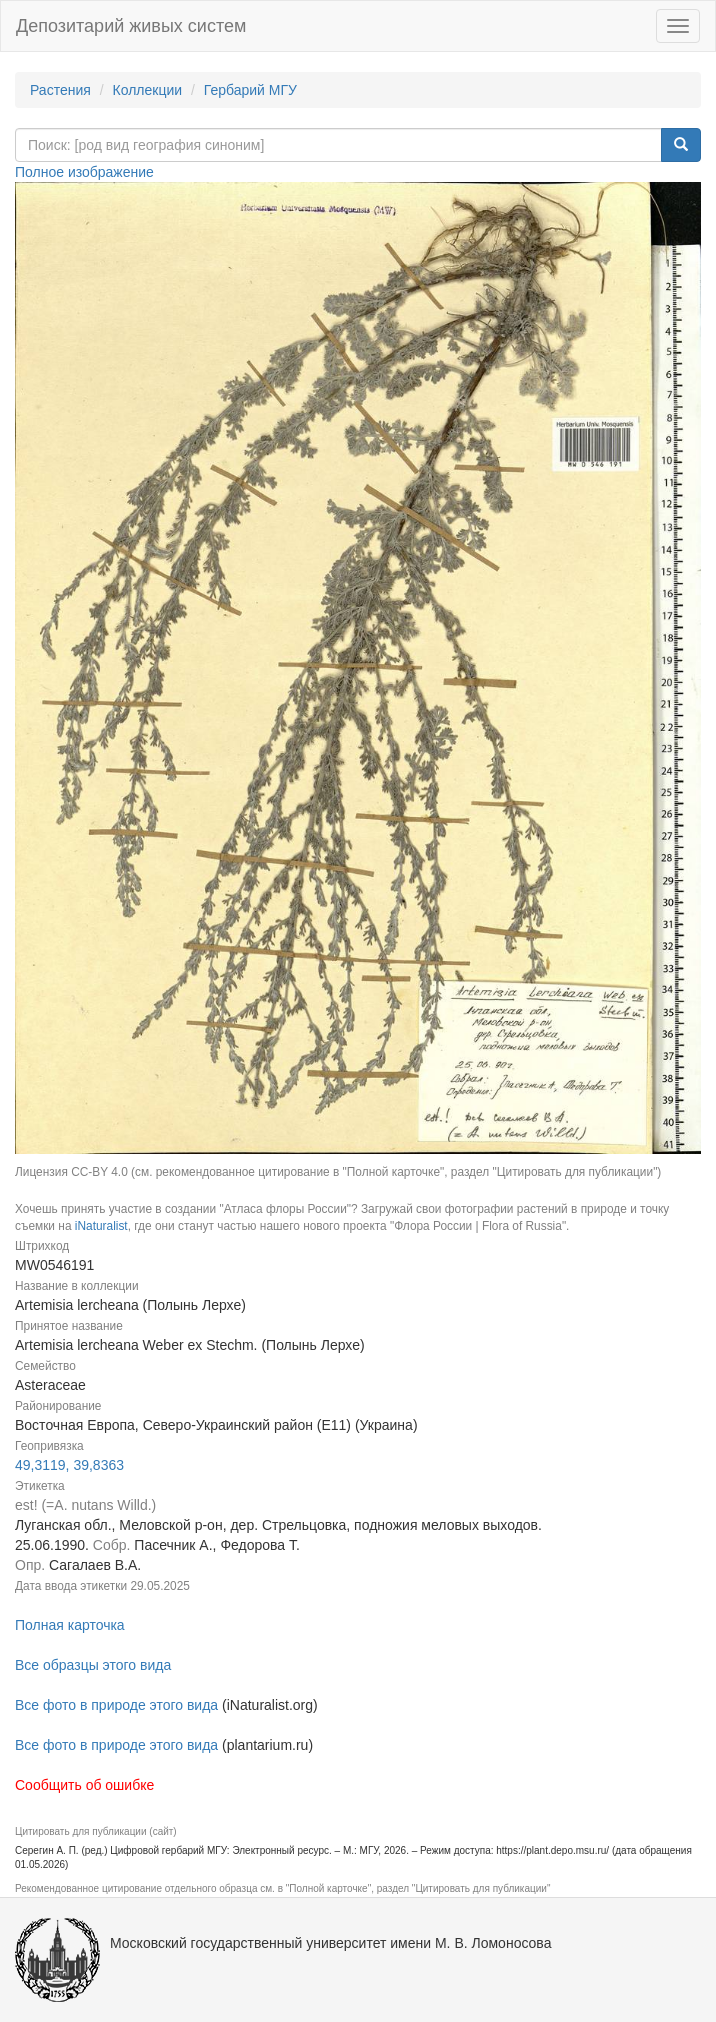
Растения (60, 90)
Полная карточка (70, 1625)
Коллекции (148, 90)
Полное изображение (84, 172)
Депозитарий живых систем (131, 26)
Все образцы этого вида (93, 1665)
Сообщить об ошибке (84, 1785)
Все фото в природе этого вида (116, 1705)
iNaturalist (101, 1226)
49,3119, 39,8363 (69, 1465)
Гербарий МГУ (250, 90)
